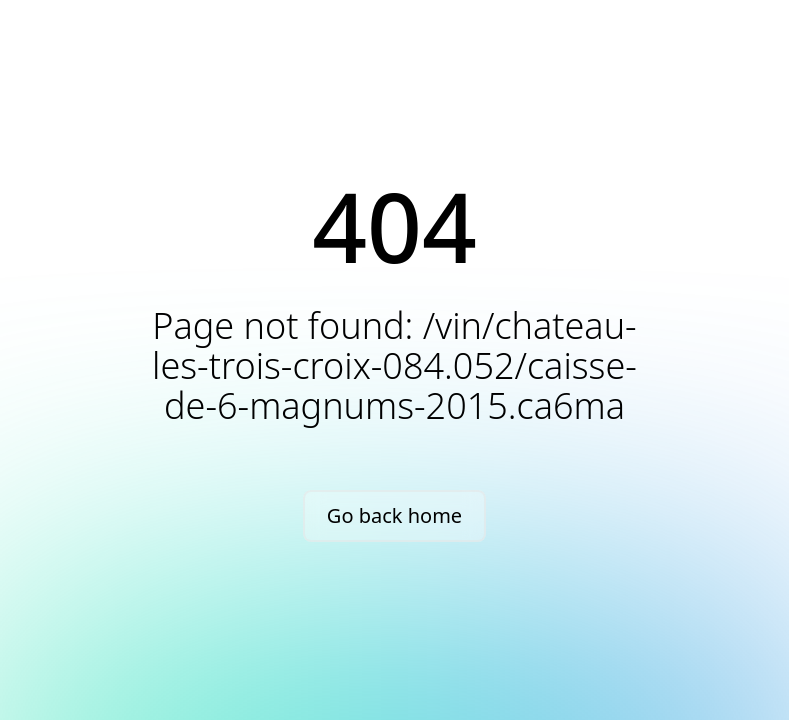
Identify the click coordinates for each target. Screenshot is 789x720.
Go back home (394, 515)
